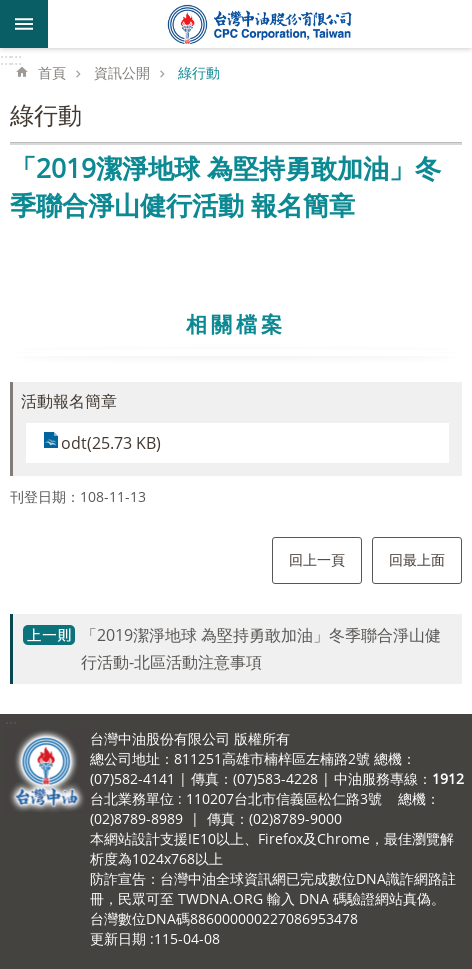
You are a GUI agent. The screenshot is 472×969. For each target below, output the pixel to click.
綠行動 (199, 72)
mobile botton (24, 24)
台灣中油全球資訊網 (260, 24)
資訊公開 (122, 72)
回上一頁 (317, 559)
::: (6, 59)
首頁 (52, 72)
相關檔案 (236, 324)
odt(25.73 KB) (111, 443)
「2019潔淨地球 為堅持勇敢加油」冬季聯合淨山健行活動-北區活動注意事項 (261, 648)
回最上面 (417, 559)
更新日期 (118, 938)
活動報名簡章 (69, 401)
